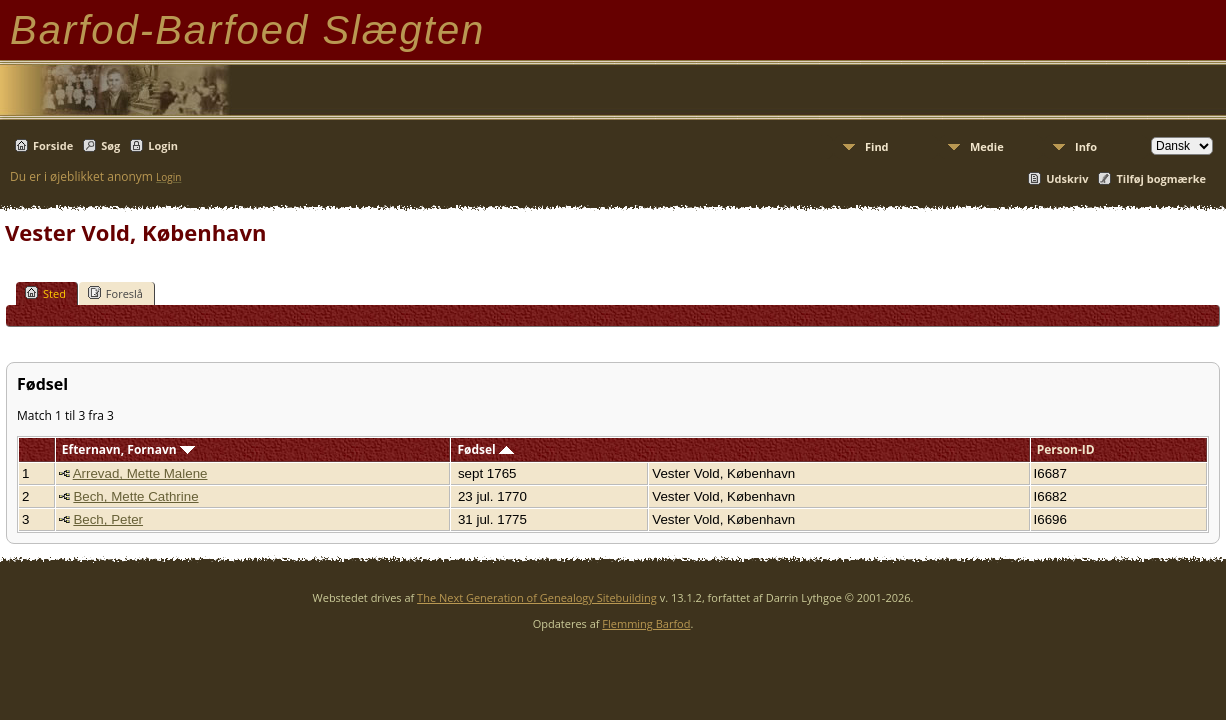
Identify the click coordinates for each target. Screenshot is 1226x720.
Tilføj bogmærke (1161, 178)
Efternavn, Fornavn (128, 449)
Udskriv (1067, 178)
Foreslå (115, 293)
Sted (45, 293)
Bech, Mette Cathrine (135, 496)
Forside (53, 145)
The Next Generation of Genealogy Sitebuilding (537, 597)
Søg (110, 145)
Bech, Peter (108, 519)
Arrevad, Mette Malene (140, 473)
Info (1086, 146)
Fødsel (485, 449)
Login (163, 145)
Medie (987, 146)
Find (877, 146)
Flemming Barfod (646, 623)
